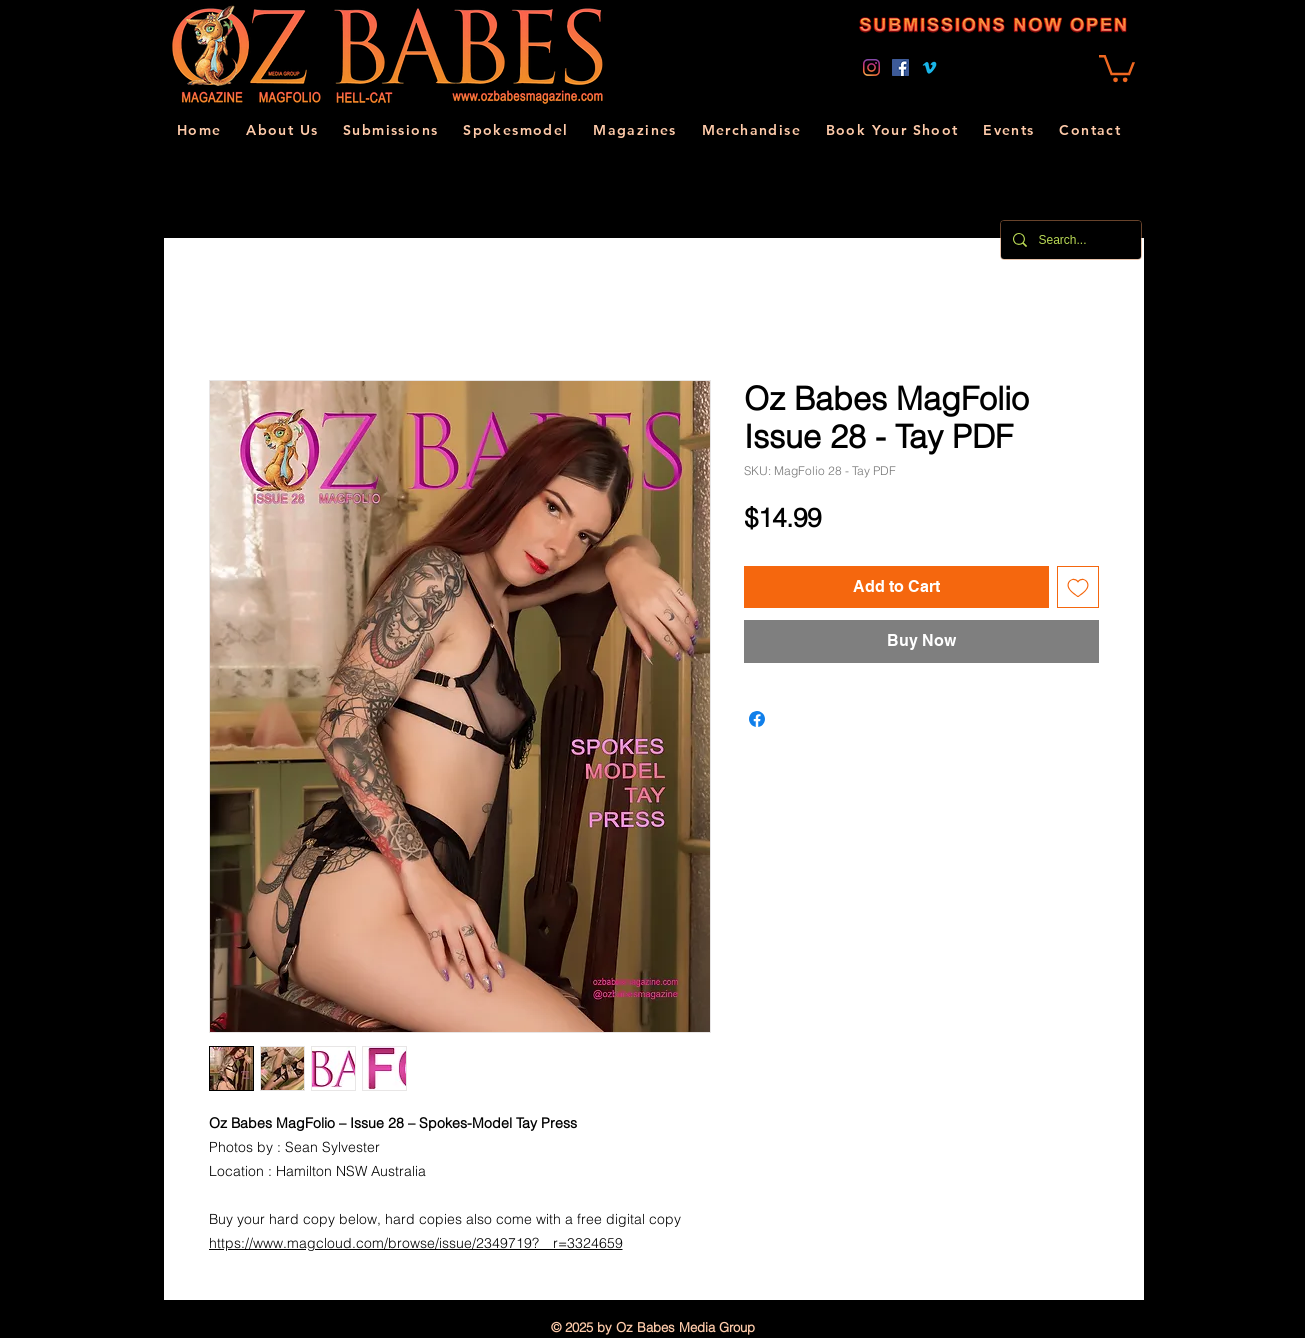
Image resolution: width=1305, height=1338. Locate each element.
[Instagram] (871, 67)
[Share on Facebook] (757, 719)
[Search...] (1069, 240)
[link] (1117, 67)
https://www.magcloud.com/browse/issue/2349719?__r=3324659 (416, 1243)
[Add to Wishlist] (1078, 587)
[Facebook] (900, 67)
